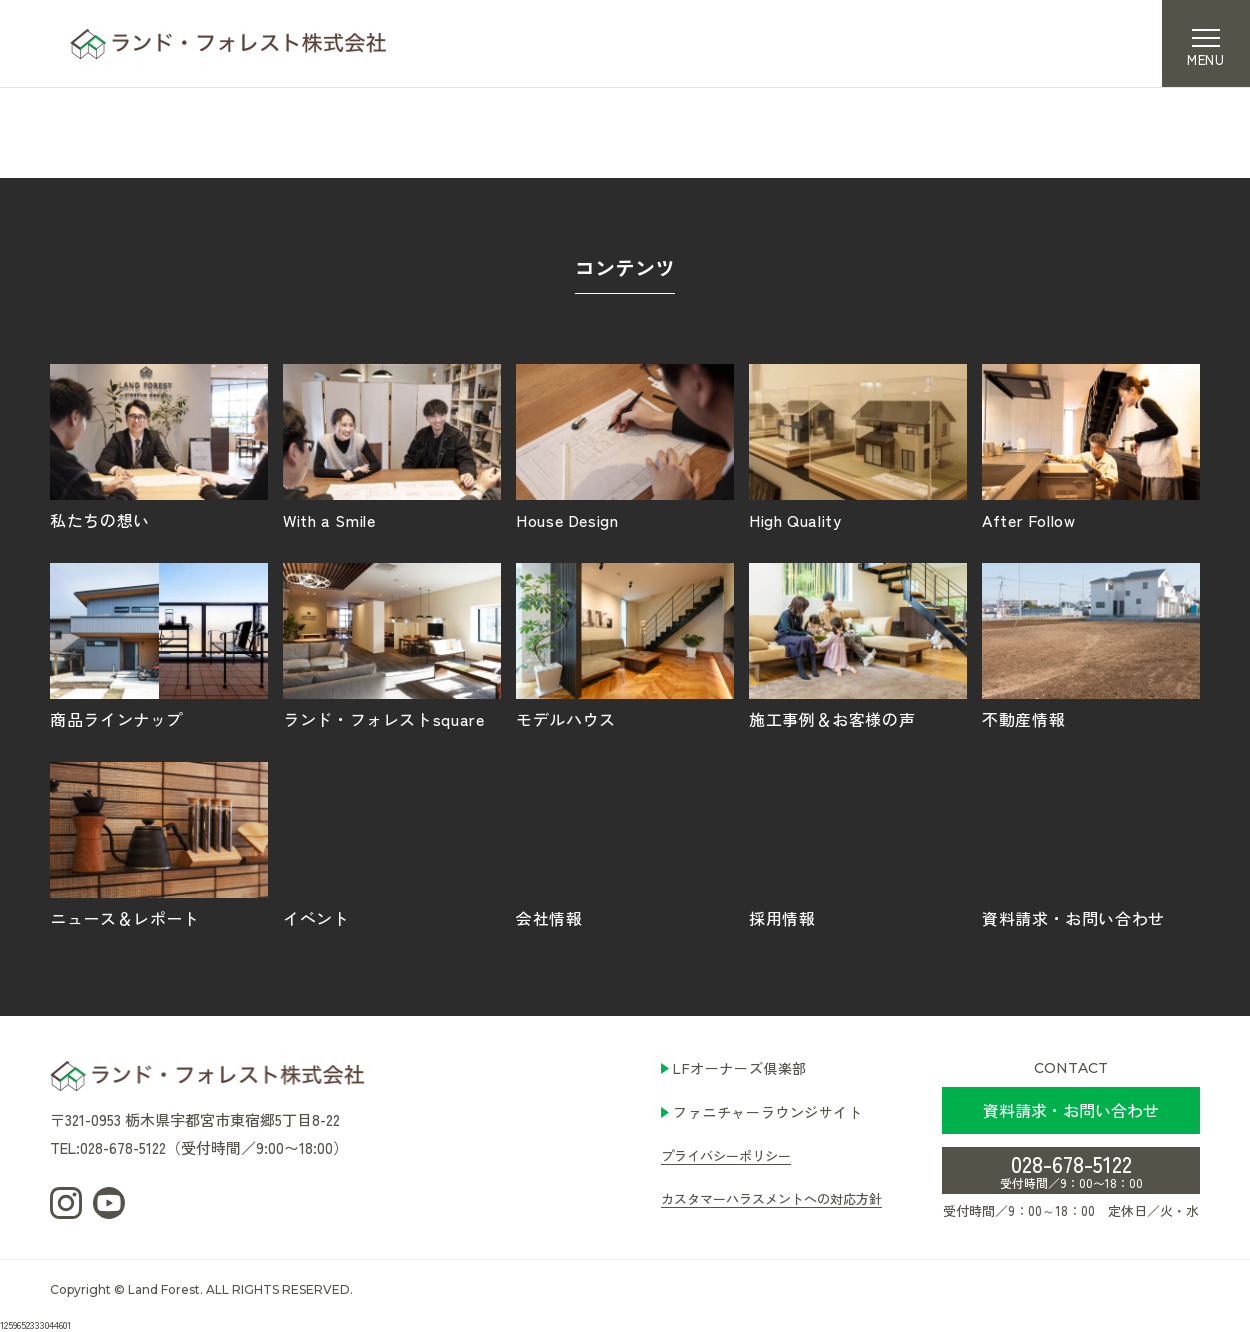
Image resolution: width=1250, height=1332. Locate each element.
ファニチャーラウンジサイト (767, 1112)
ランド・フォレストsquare (392, 645)
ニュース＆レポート (159, 844)
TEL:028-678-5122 (108, 1147)
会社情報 (625, 844)
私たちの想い (159, 446)
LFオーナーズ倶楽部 (740, 1068)
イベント (392, 844)
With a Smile (392, 446)
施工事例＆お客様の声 (858, 645)
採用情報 (858, 844)
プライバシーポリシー (726, 1155)
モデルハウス (625, 645)
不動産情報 (1091, 645)
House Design (625, 446)
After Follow (1091, 446)
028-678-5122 (1071, 1169)
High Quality (858, 446)
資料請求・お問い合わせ (1091, 844)
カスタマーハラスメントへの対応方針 (771, 1198)
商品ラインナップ (159, 645)
